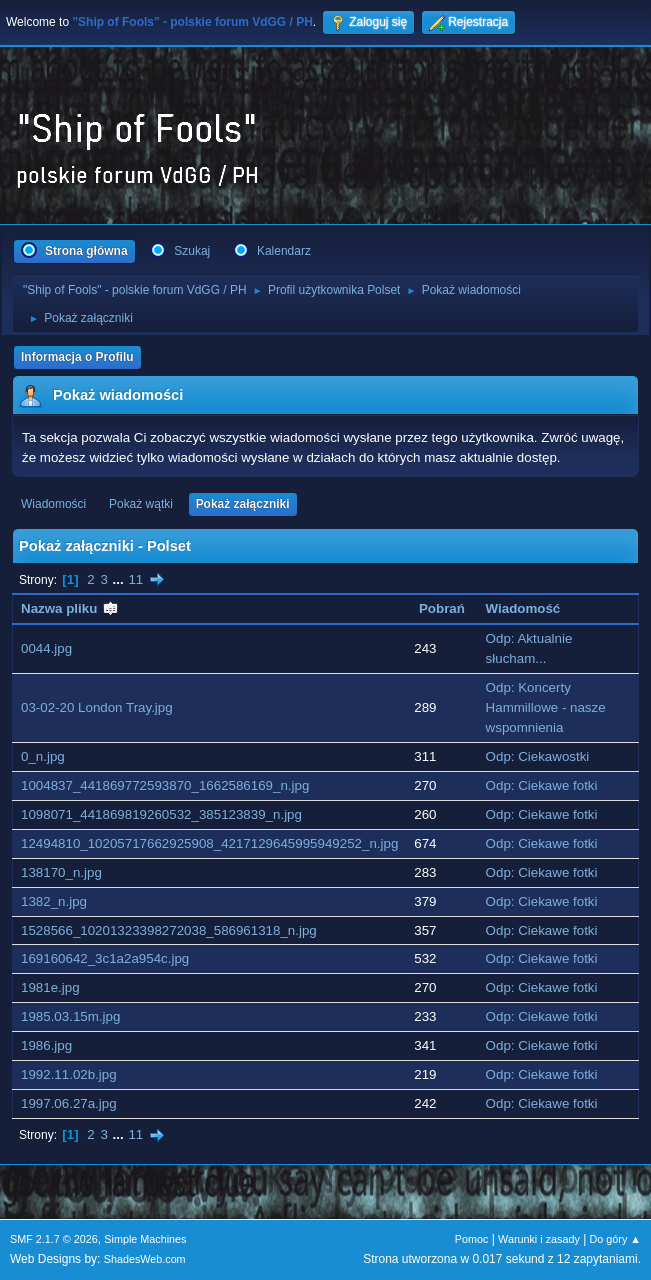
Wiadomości (53, 504)
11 (135, 579)
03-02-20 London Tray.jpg (97, 707)
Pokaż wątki (141, 504)
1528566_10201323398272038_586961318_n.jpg (169, 930)
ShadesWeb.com (145, 1259)
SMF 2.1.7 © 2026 (54, 1239)
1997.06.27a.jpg (69, 1103)
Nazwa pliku (70, 608)
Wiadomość (523, 608)
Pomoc (472, 1239)
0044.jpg (46, 648)
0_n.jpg (43, 756)
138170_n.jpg (61, 872)
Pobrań (442, 608)
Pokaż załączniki (243, 504)
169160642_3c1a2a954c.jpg (105, 958)
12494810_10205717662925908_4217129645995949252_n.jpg (209, 843)
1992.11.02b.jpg (69, 1074)
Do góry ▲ (615, 1239)
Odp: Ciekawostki (538, 756)
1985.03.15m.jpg (70, 1016)
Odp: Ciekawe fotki (542, 785)
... (120, 579)
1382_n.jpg (54, 901)
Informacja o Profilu (77, 357)
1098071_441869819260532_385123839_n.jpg (161, 814)
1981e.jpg (50, 987)
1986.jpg (46, 1045)
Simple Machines (145, 1239)
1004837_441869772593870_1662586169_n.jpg (165, 785)
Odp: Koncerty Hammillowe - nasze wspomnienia (546, 707)
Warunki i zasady (539, 1239)
